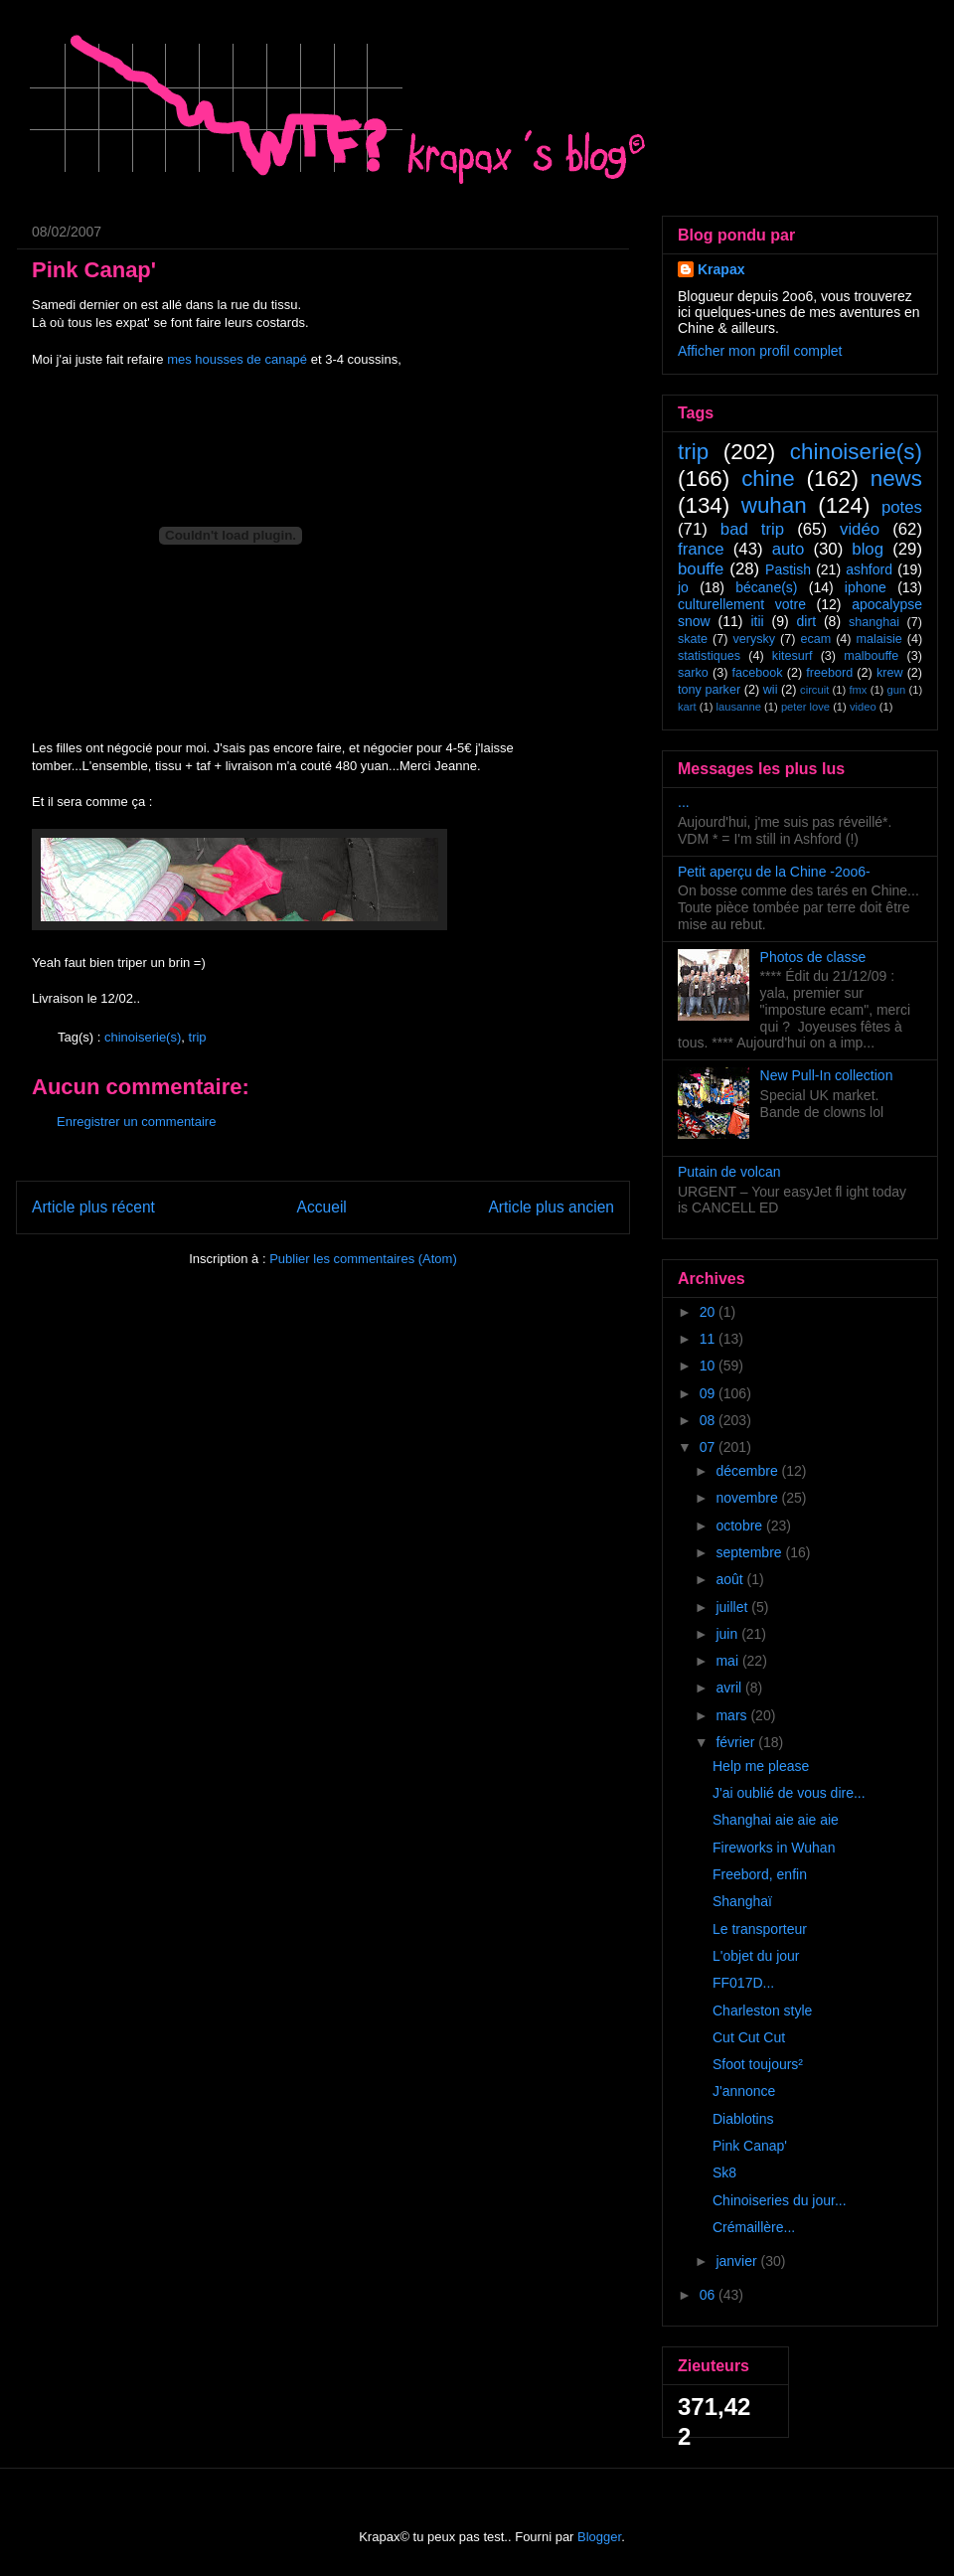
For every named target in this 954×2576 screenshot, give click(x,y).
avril (730, 1687)
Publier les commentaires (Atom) (363, 1258)
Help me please (761, 1766)
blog (867, 549)
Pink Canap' (750, 2146)
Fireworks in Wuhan (774, 1847)
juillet (733, 1607)
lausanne (738, 707)
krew (889, 673)
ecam (815, 639)
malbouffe (871, 656)
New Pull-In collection (826, 1075)
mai (728, 1661)
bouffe (700, 569)
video (863, 707)
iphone (865, 587)
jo (683, 587)
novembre (748, 1498)
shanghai (874, 622)
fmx (858, 690)
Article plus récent (93, 1207)
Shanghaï (742, 1901)
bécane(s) (766, 587)
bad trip (752, 529)
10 (709, 1365)
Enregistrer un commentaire (136, 1121)
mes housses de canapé (237, 359)
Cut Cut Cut (749, 2037)
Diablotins (743, 2119)
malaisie (879, 639)
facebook (756, 673)
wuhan (774, 505)
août (731, 1579)
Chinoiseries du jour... (780, 2200)
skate (693, 639)
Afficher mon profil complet (760, 351)
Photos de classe (813, 957)
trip (198, 1037)
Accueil (322, 1207)
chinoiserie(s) (142, 1037)
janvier (738, 2261)
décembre (748, 1471)
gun (896, 690)
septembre (750, 1552)
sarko (693, 673)
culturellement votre (742, 604)
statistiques (709, 656)
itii (756, 621)
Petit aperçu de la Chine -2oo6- (774, 872)
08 (709, 1420)
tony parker (709, 690)
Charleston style (762, 2010)
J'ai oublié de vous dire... (789, 1793)
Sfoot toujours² (758, 2064)
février (737, 1742)
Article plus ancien (551, 1207)
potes (901, 507)
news (896, 478)
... (684, 802)
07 (709, 1447)
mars (733, 1715)
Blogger (599, 2536)
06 (709, 2295)
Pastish (788, 569)
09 (709, 1393)
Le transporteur (760, 1929)
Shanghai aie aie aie (776, 1820)
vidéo (859, 529)
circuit (814, 690)
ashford (869, 569)
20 (709, 1312)
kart (687, 707)
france (701, 549)
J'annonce (744, 2091)
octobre (741, 1525)
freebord (829, 673)
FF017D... (743, 1983)
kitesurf (792, 656)
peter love (805, 707)
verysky (753, 639)
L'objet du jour (756, 1956)
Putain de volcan (729, 1172)
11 (709, 1339)
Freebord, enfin (760, 1874)
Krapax (721, 269)
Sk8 (724, 2172)
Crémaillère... (754, 2227)
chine (768, 478)
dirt (806, 621)
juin (728, 1634)
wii (770, 690)
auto (788, 549)
